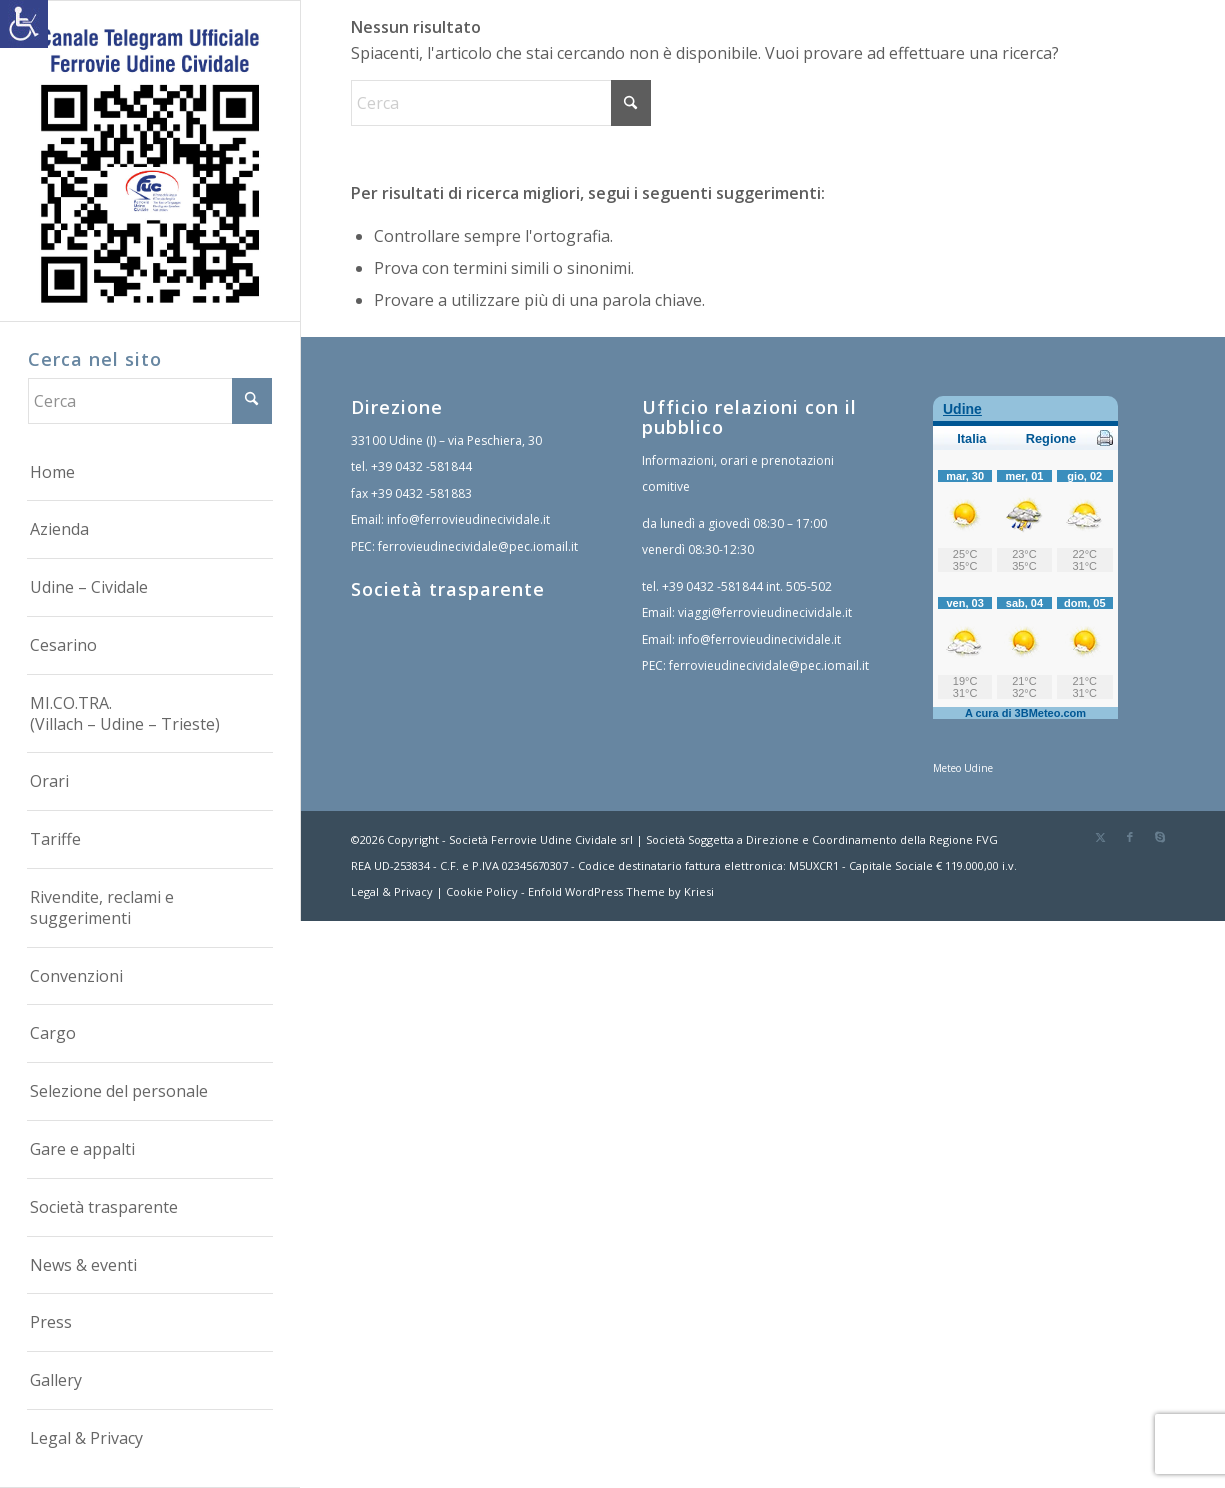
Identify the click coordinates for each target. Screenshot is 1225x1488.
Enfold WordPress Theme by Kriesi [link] (621, 891)
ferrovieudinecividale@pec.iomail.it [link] (478, 546)
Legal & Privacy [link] (392, 891)
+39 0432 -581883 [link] (421, 493)
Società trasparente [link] (448, 589)
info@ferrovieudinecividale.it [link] (468, 519)
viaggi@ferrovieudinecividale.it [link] (765, 612)
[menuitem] (150, 473)
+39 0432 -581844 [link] (421, 466)
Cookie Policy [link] (482, 891)
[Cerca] (150, 401)
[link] (24, 24)
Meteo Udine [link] (963, 768)
